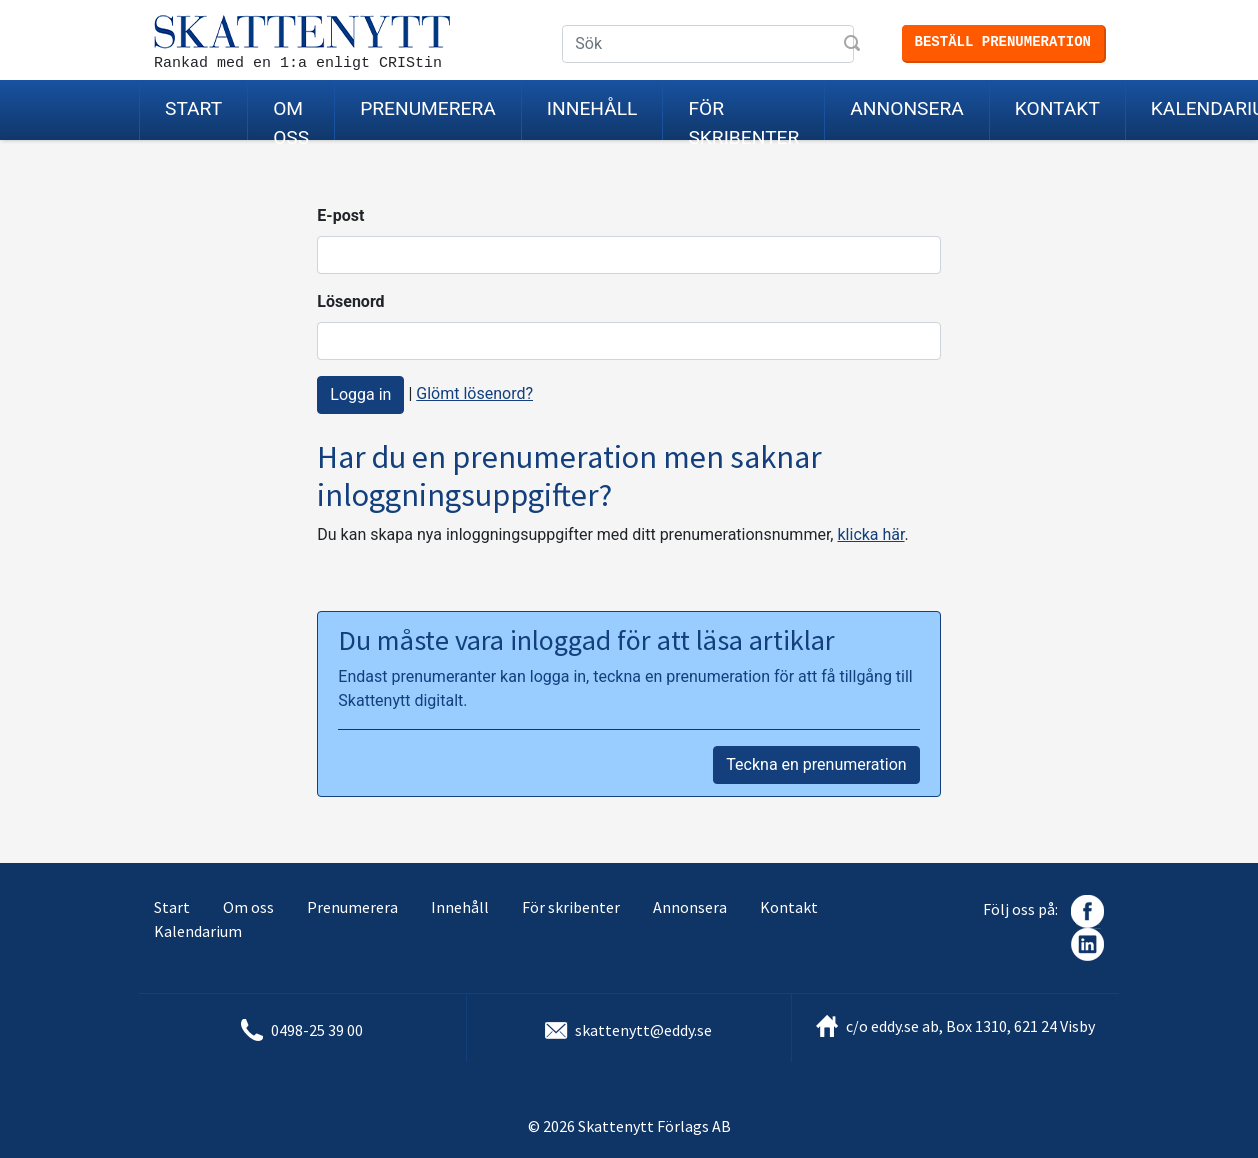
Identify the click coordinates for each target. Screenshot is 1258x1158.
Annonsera (906, 108)
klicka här (870, 534)
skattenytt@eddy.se (643, 1030)
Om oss (291, 118)
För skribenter (743, 118)
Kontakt (1057, 108)
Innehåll (592, 108)
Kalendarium (198, 931)
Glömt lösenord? (474, 393)
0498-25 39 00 (317, 1030)
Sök (854, 45)
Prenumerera (428, 108)
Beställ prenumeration (1003, 42)
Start (193, 108)
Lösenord (350, 301)
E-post (340, 215)
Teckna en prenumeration (816, 764)
